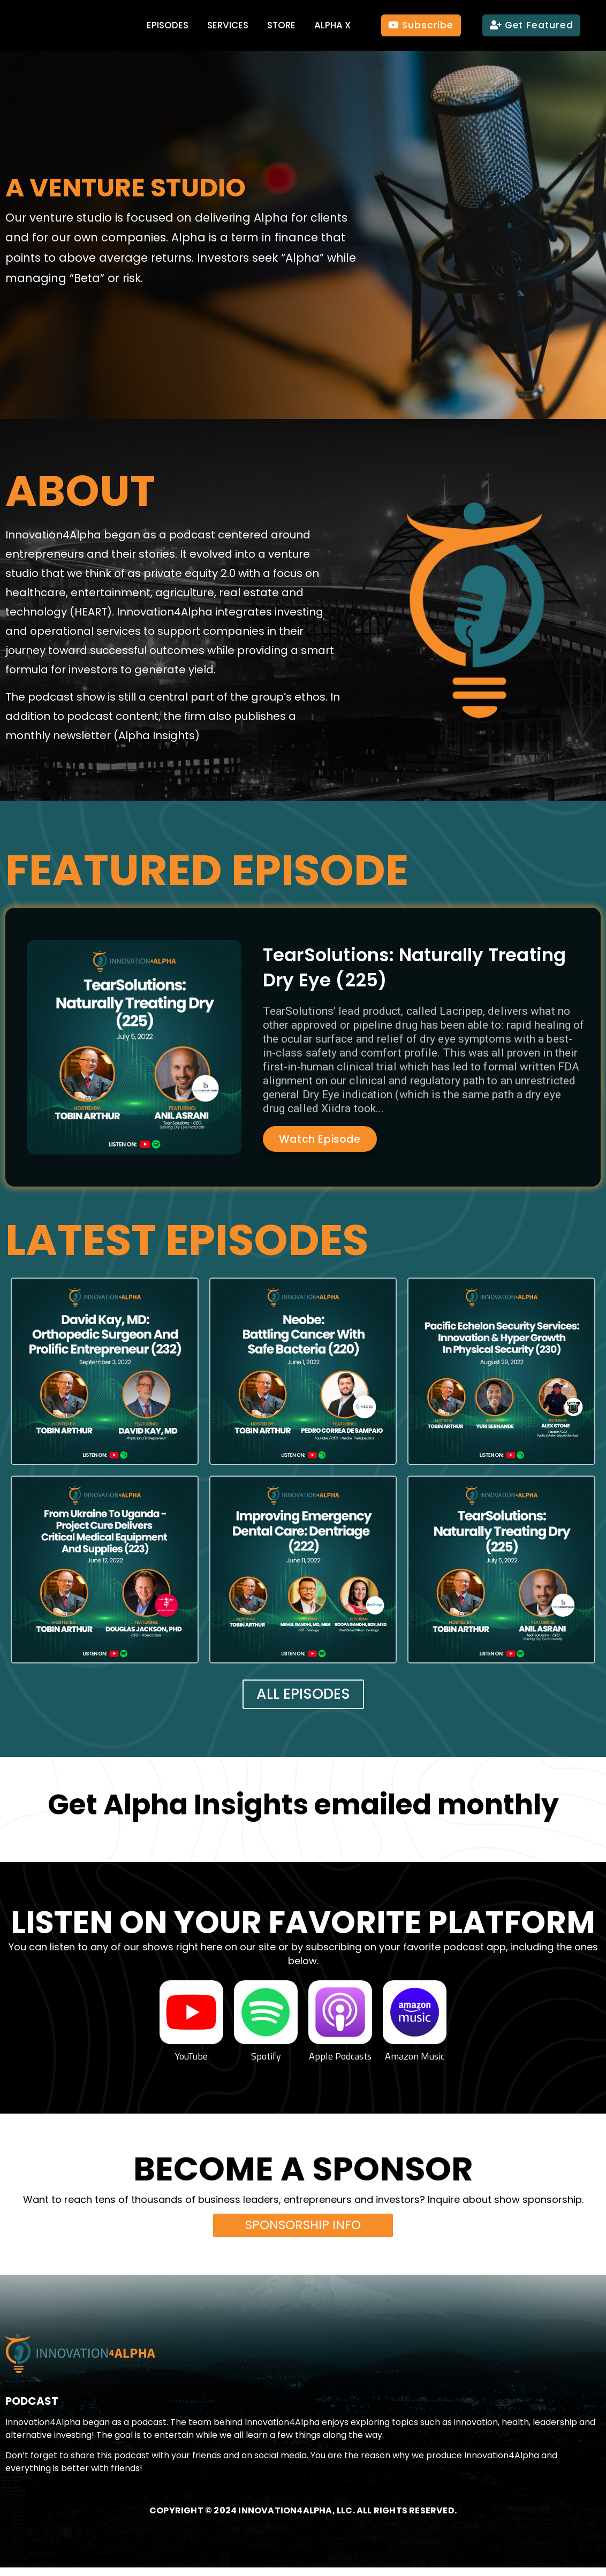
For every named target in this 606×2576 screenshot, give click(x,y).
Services (227, 25)
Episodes (167, 25)
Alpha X (332, 25)
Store (281, 25)
